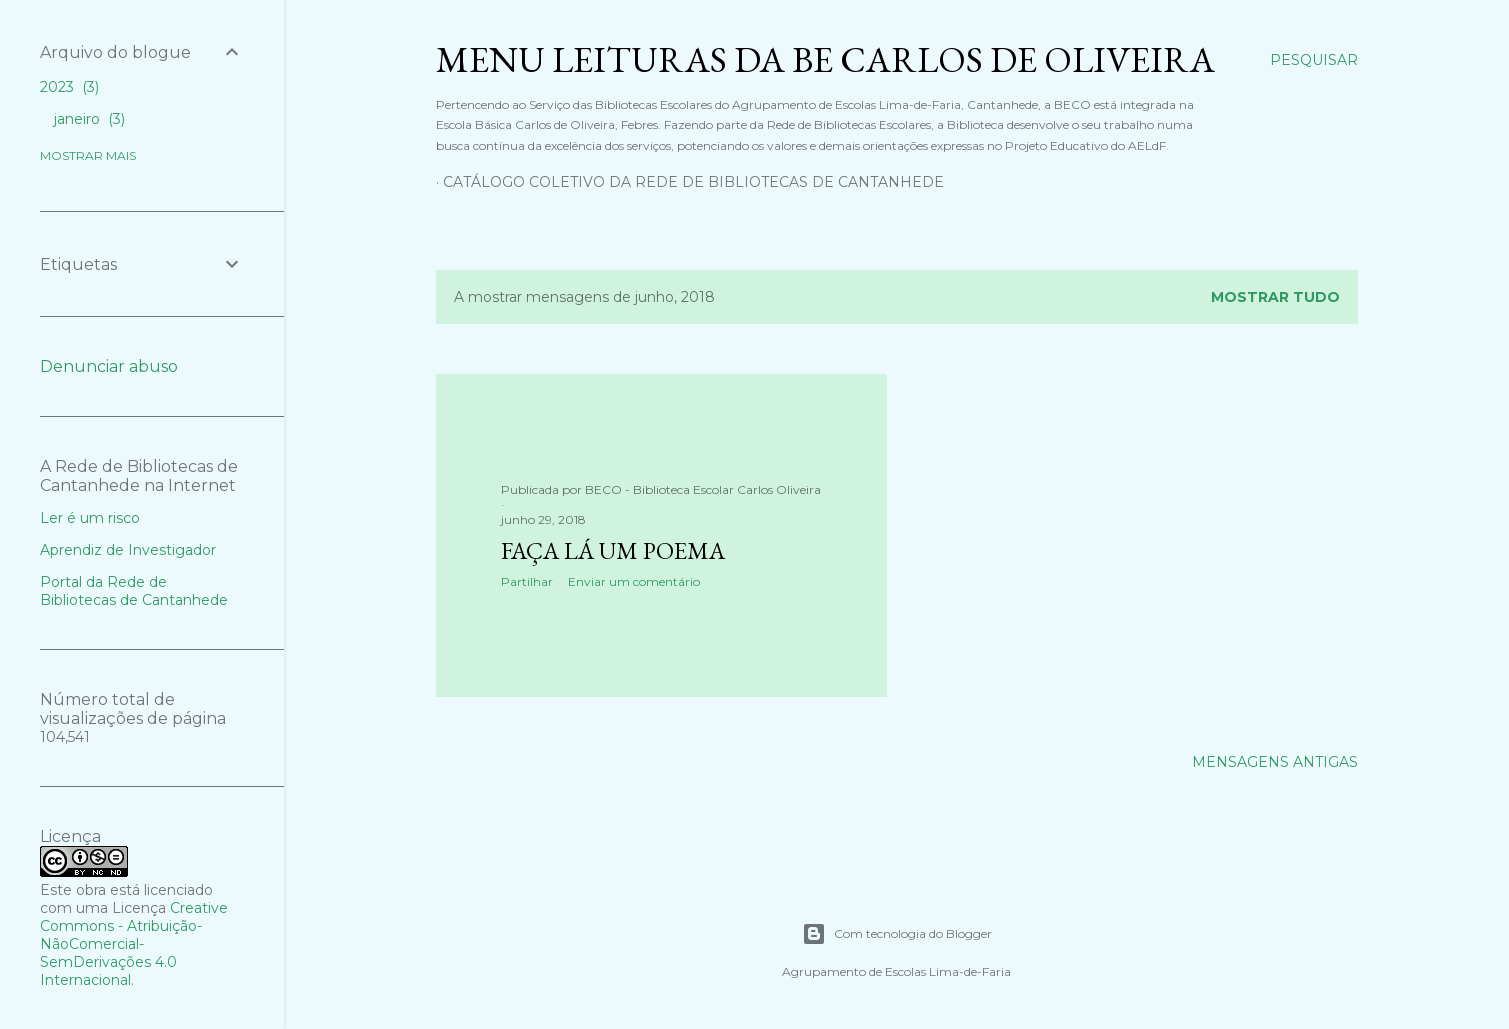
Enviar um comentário (634, 581)
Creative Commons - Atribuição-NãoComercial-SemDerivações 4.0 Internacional (134, 944)
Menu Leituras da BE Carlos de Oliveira (825, 59)
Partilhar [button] (527, 581)
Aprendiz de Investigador (128, 550)
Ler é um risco (90, 518)
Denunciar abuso (109, 366)
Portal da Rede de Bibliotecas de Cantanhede (134, 591)
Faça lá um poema (613, 550)
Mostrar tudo (1275, 297)
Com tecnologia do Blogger (897, 934)
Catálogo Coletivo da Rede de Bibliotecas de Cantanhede (693, 182)
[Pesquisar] (1314, 60)
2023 (69, 87)
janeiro (89, 119)
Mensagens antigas (1275, 762)
